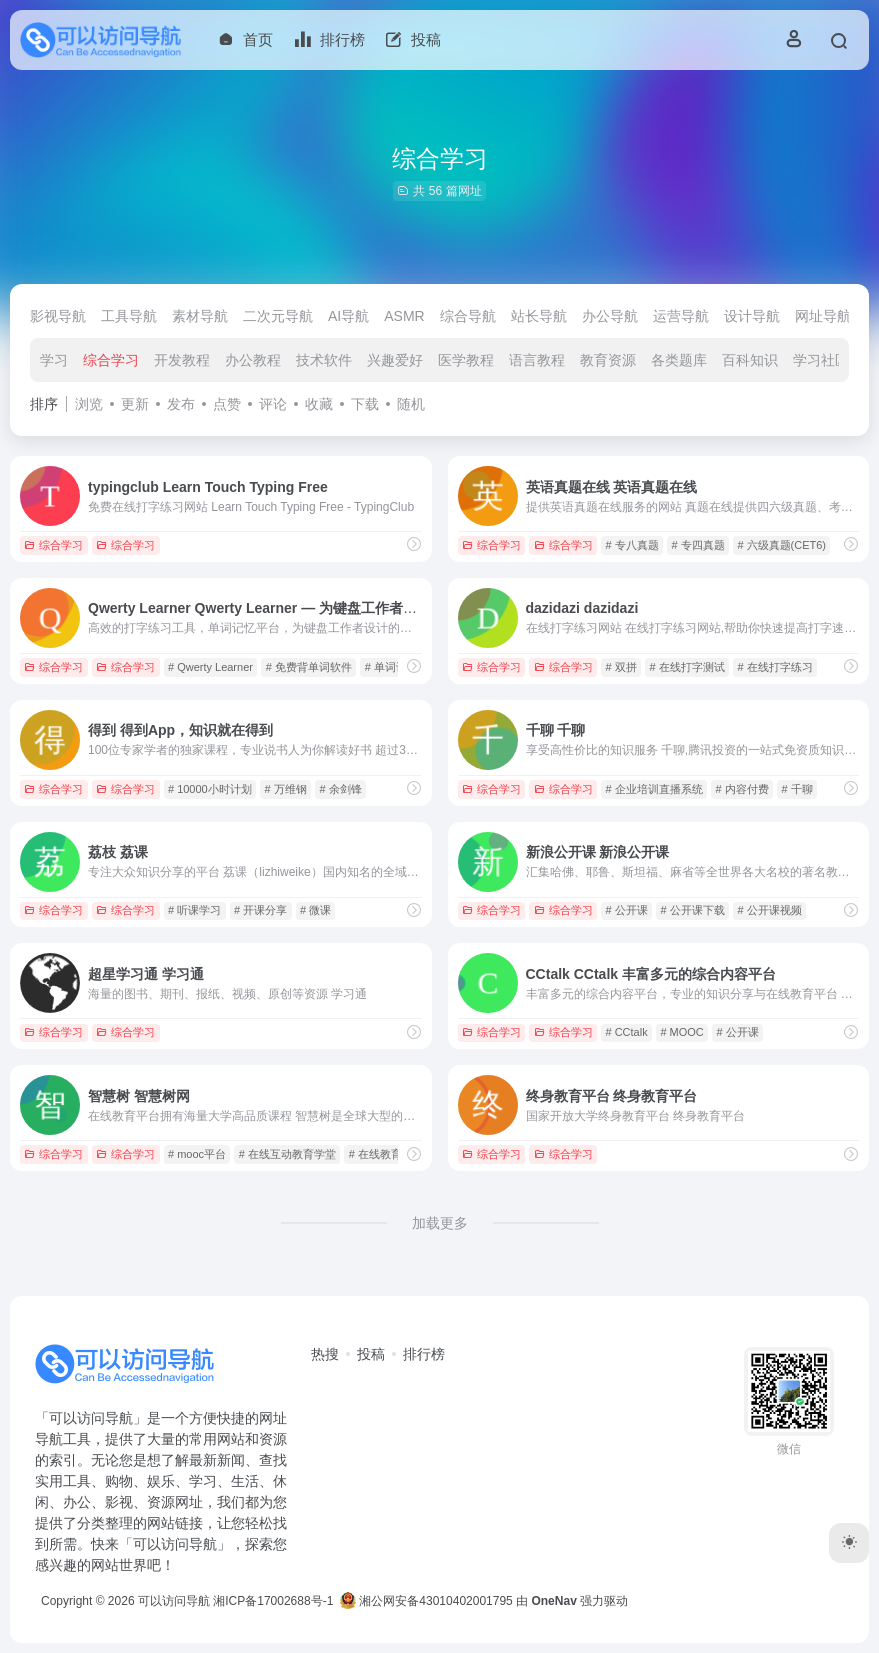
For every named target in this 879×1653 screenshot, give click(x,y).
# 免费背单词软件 (309, 667)
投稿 (371, 1354)
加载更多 (440, 1223)
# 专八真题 (631, 545)
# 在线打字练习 (774, 667)
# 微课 (315, 910)
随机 (411, 404)
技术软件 (324, 360)
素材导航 (200, 316)
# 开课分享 (260, 910)
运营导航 (681, 316)
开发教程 (182, 360)
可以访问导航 (174, 1601)
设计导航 (752, 316)
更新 (135, 404)
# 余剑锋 (340, 789)
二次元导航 (278, 316)
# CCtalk (626, 1032)
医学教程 (466, 360)
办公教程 (253, 360)
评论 (273, 404)
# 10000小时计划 (210, 789)
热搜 (325, 1354)
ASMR (404, 316)
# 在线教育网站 (386, 1154)
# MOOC (681, 1032)
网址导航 (823, 316)
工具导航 (129, 316)
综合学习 (111, 360)
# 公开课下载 (692, 910)
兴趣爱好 (395, 360)
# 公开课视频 (769, 910)
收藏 (319, 404)
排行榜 (424, 1354)
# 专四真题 (697, 545)
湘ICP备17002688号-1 (273, 1601)
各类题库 (679, 360)
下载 (365, 404)
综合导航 (468, 316)
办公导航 (610, 316)
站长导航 (539, 316)
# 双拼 (620, 667)
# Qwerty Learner (210, 667)
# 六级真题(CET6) (781, 545)
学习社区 (821, 360)
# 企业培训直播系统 (653, 789)
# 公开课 (626, 910)
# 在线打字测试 (686, 667)
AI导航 (348, 316)
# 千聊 (796, 789)
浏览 (89, 404)
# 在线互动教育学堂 (287, 1154)
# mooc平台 (197, 1154)
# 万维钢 (286, 789)
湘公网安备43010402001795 (426, 1601)
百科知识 (750, 360)
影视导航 (58, 316)
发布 (181, 404)
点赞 (227, 404)
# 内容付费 (741, 789)
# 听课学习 (194, 910)
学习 (54, 360)
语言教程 (537, 360)
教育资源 (608, 360)
